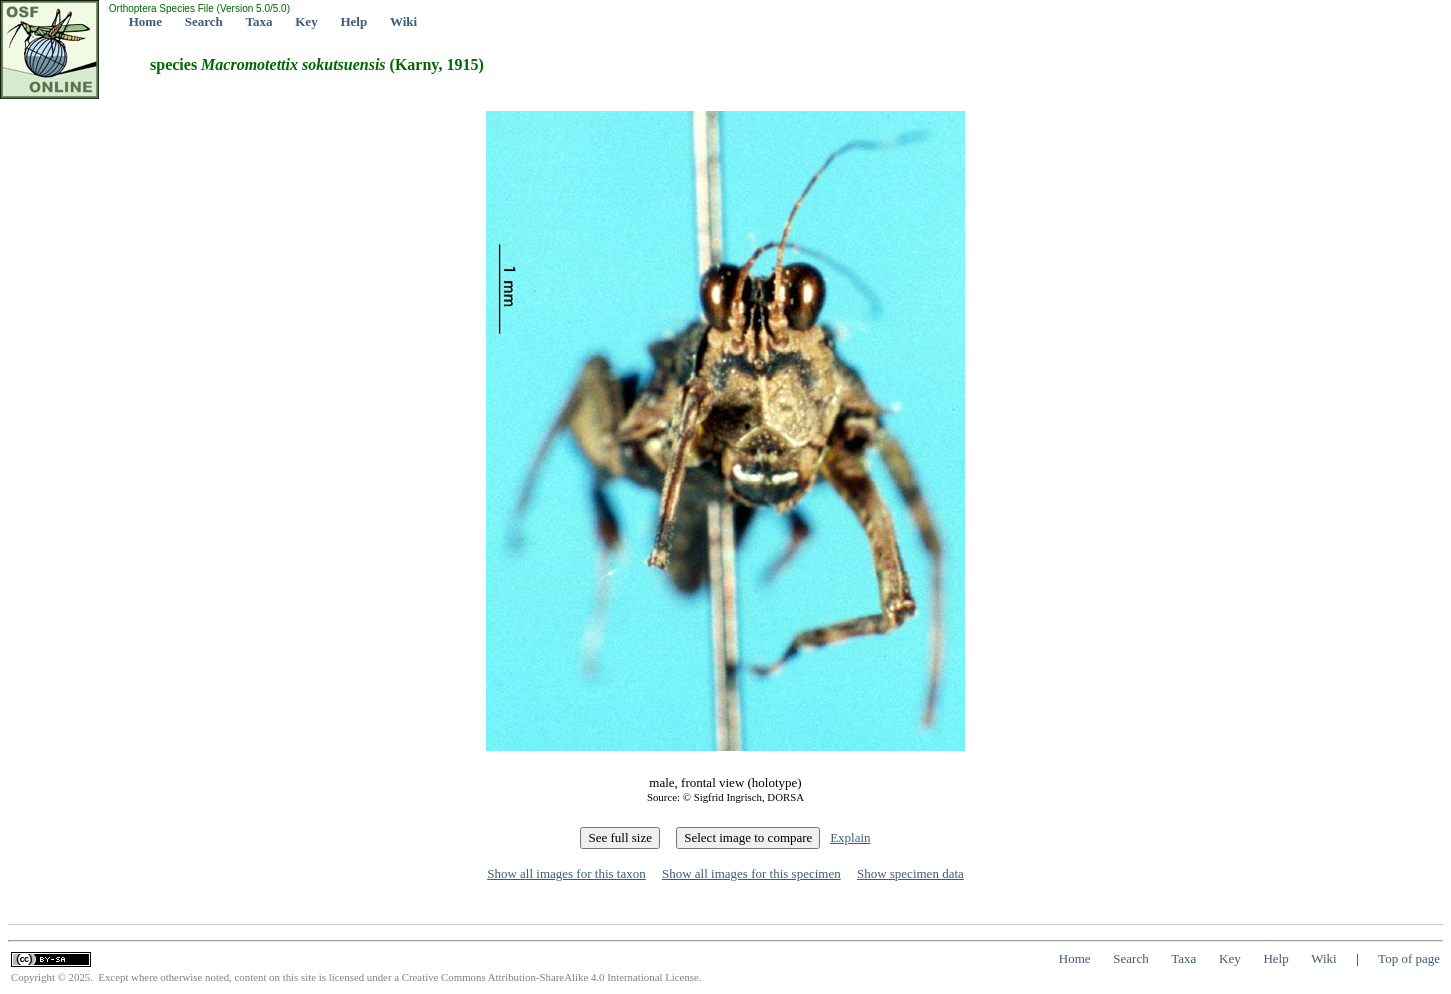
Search (204, 21)
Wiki (403, 21)
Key (306, 21)
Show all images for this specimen (751, 873)
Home (145, 21)
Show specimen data (910, 873)
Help (353, 21)
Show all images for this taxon (566, 873)
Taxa (259, 21)
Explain (850, 837)
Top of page (1409, 958)
